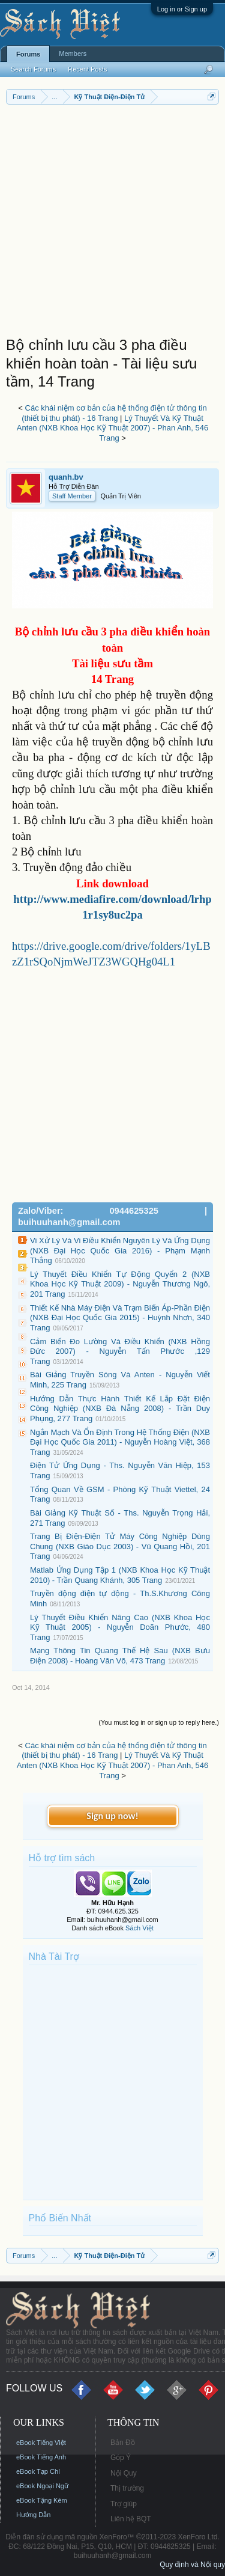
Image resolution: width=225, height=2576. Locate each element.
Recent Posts (87, 69)
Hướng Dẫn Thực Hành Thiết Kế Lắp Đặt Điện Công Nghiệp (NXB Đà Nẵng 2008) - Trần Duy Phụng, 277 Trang (120, 1408)
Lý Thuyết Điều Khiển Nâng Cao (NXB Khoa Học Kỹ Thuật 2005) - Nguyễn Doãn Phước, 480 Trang (120, 1627)
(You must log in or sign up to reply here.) (158, 1722)
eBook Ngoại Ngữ (42, 2485)
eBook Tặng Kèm (41, 2500)
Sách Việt (139, 1928)
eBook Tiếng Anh (41, 2457)
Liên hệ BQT (130, 2519)
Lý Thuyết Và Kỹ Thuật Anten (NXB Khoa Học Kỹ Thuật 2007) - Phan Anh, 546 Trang (113, 428)
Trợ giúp (123, 2504)
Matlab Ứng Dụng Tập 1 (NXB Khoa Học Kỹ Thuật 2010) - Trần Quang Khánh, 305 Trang (120, 1575)
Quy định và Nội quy (192, 2564)
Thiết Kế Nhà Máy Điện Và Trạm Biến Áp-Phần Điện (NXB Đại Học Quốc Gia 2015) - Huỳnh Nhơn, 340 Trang (120, 1317)
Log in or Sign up (182, 9)
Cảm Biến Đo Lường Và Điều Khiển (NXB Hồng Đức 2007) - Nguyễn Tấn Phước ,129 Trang (120, 1351)
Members (72, 53)
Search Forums (33, 69)
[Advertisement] (112, 223)
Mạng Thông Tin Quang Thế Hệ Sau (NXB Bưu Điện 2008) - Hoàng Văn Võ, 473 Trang (120, 1655)
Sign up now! (112, 1816)
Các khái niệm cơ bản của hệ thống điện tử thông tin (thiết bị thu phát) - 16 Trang (114, 413)
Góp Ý (120, 2457)
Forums (28, 54)
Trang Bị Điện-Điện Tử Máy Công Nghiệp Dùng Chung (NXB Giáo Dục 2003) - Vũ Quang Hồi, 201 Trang (120, 1546)
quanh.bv (66, 477)
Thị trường (127, 2488)
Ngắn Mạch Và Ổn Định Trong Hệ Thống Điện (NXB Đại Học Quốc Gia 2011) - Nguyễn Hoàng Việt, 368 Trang (120, 1442)
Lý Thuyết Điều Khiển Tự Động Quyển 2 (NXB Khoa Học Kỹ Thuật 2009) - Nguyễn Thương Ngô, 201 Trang (120, 1284)
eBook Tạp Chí (38, 2471)
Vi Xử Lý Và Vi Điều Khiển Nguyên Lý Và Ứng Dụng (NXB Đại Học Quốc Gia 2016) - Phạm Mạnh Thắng (120, 1250)
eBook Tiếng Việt (41, 2442)
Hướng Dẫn (33, 2514)
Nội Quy (123, 2473)
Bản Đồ (122, 2442)
